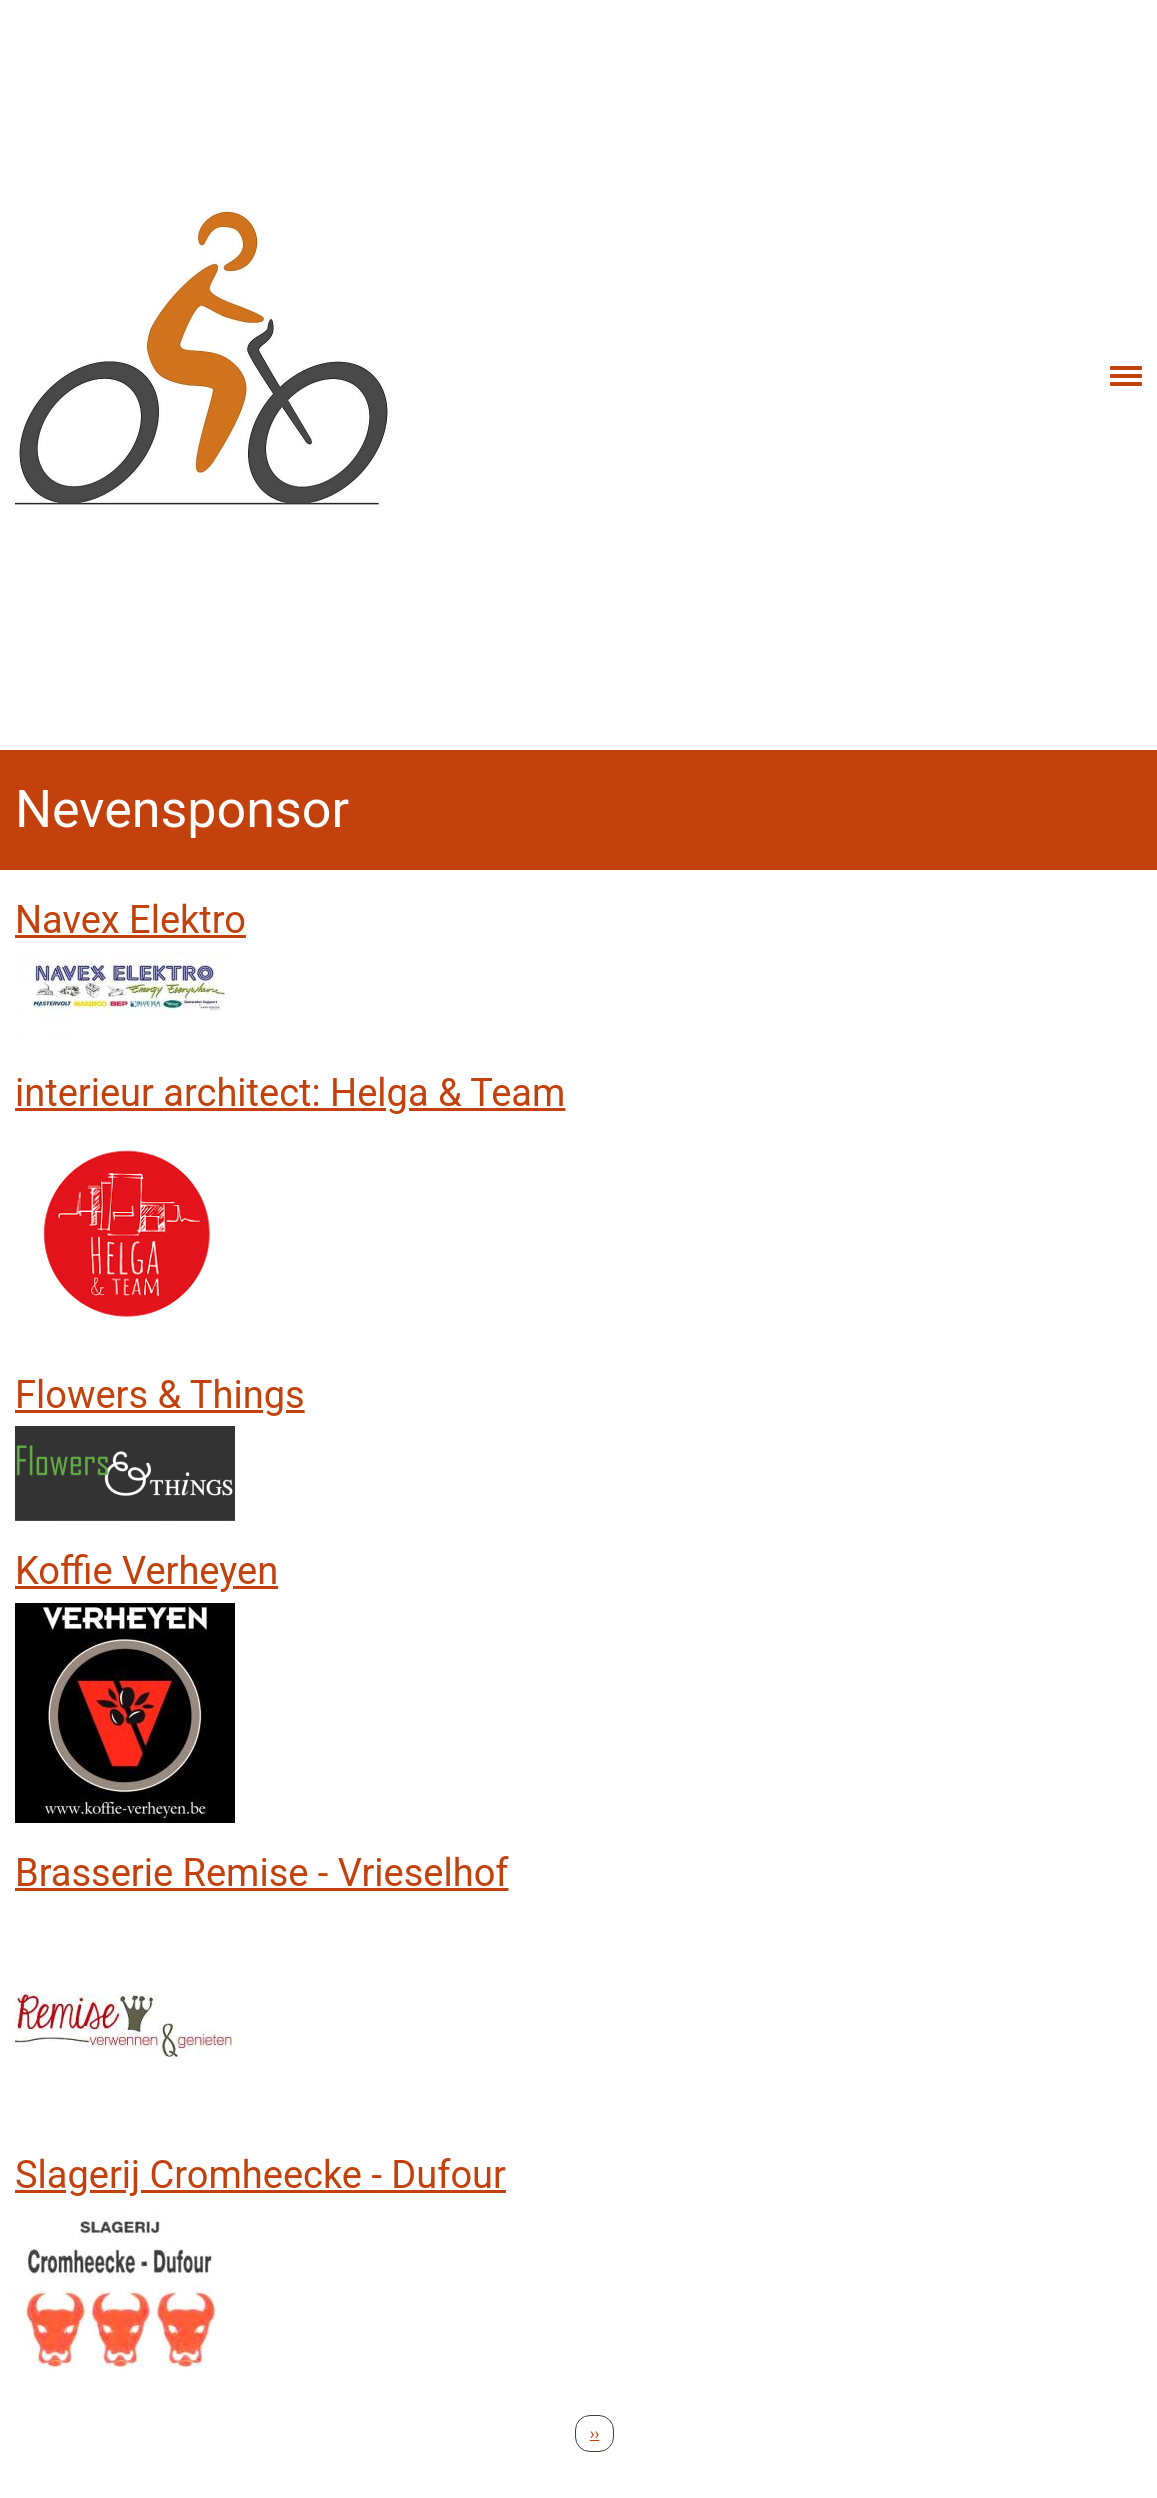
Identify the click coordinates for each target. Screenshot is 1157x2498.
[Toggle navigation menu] (1126, 377)
